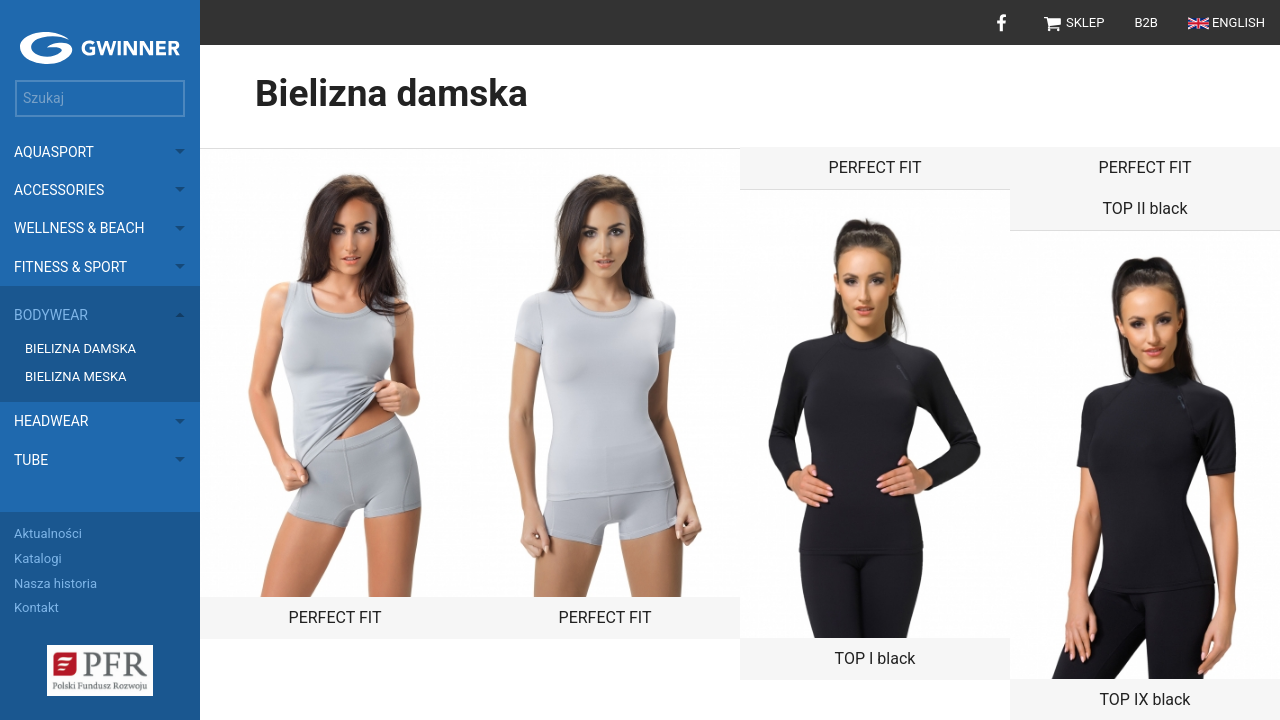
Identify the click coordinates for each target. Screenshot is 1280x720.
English (1226, 22)
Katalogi (38, 558)
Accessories (59, 190)
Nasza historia (55, 583)
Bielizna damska (80, 348)
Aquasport (54, 152)
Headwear (51, 421)
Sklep (1073, 22)
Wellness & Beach (79, 228)
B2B (1146, 22)
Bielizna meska (76, 376)
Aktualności (48, 533)
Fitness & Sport (70, 267)
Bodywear (51, 315)
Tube (31, 460)
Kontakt (36, 607)
